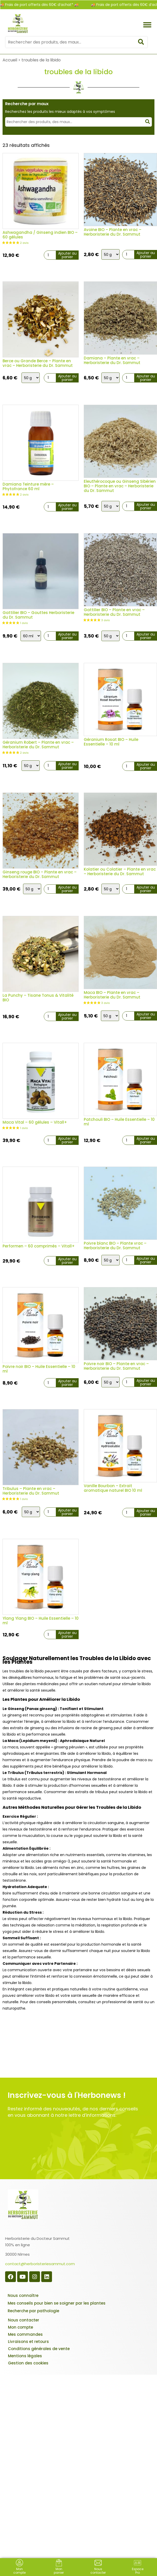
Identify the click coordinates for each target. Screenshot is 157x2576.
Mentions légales (25, 2356)
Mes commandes (25, 2334)
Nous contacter (23, 2320)
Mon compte (20, 2327)
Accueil (10, 60)
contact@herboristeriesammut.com (40, 2263)
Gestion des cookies (28, 2363)
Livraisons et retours (28, 2341)
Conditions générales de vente (39, 2348)
